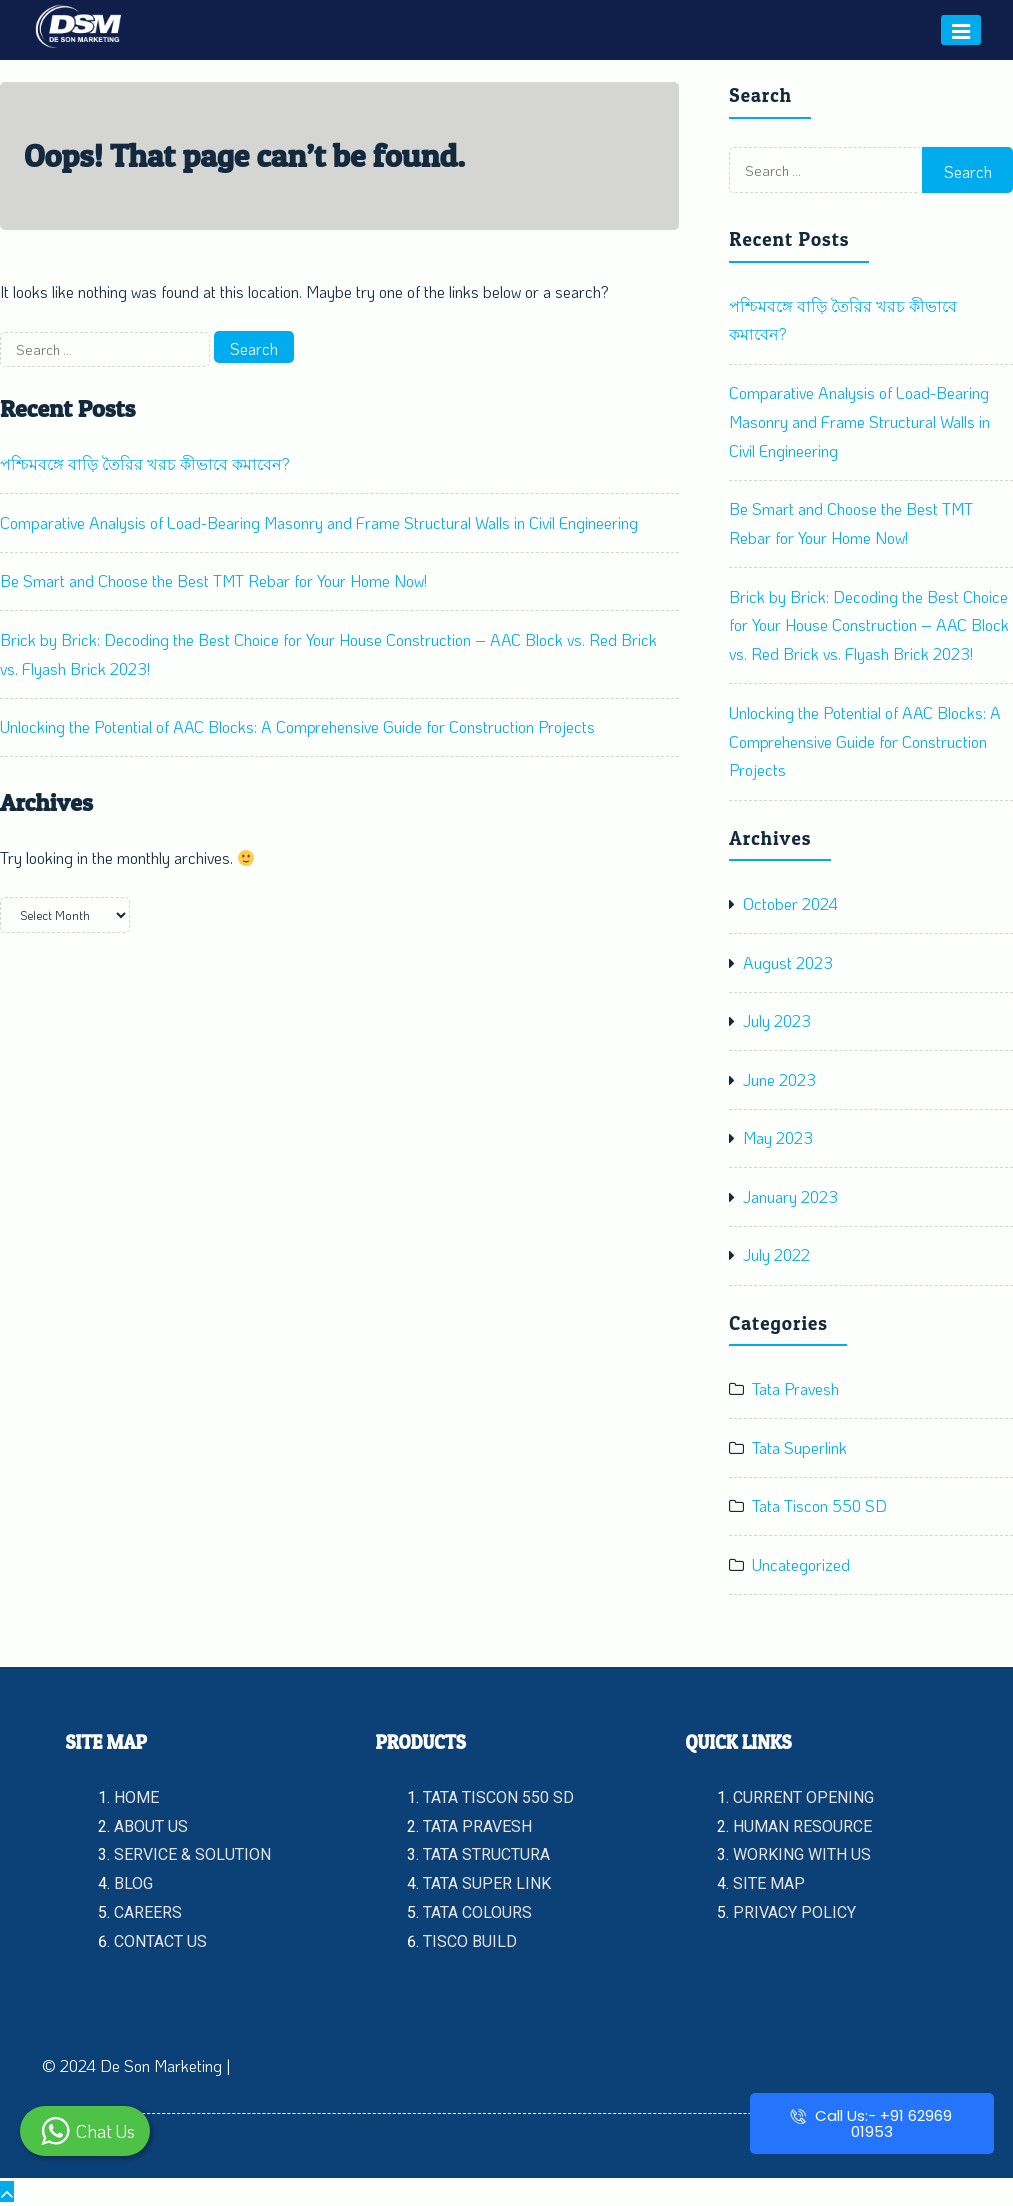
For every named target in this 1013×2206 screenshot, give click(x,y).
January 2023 (790, 1196)
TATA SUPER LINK (487, 1883)
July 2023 (777, 1020)
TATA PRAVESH (477, 1826)
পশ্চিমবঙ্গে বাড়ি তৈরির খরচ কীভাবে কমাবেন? (145, 463)
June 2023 (779, 1079)
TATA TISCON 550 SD (498, 1797)
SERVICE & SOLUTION (192, 1854)
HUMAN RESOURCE (802, 1826)
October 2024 (790, 903)
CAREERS (148, 1912)
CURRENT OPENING (803, 1797)
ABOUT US (151, 1826)
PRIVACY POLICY (794, 1912)
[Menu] (961, 30)
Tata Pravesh (795, 1388)
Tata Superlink (799, 1447)
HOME (136, 1797)
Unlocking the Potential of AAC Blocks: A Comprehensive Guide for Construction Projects (297, 726)
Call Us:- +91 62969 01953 (871, 2123)
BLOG (133, 1883)
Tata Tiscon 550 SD (819, 1505)
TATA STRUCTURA (486, 1854)
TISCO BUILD (470, 1941)
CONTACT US (160, 1941)
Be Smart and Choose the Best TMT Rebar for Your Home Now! (213, 580)
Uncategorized (801, 1564)
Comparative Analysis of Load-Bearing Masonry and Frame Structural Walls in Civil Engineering (319, 522)
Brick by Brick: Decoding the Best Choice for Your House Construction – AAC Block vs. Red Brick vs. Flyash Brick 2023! (869, 625)
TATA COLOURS (477, 1912)
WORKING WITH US (802, 1854)
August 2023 (788, 962)
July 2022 (776, 1254)
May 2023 (778, 1137)
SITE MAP (769, 1883)
